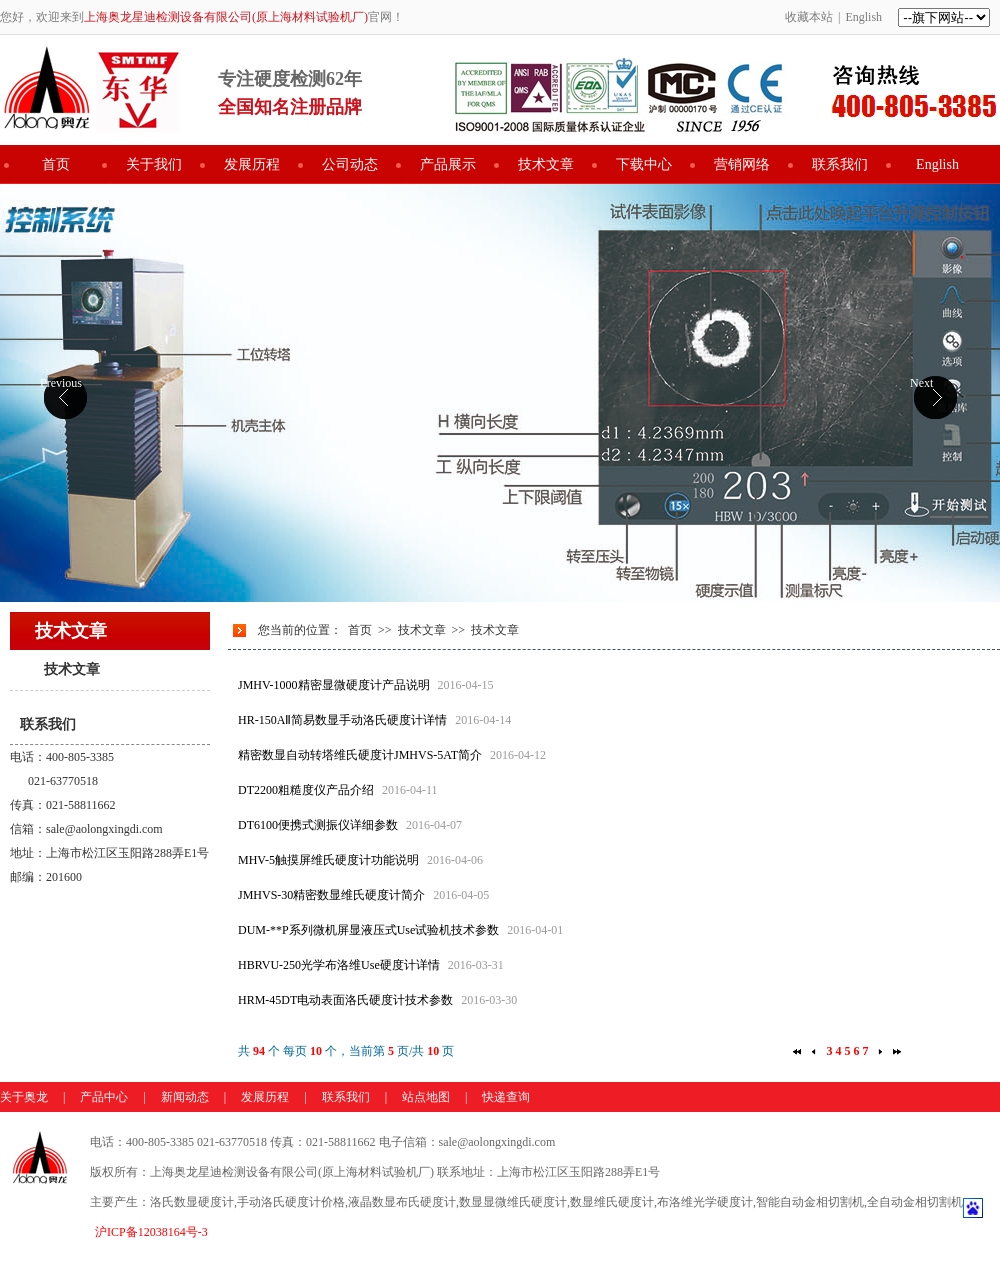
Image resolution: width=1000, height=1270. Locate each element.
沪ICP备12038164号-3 (151, 1232)
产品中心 (104, 1097)
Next (921, 383)
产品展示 (448, 164)
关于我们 (154, 164)
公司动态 (350, 164)
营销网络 (742, 164)
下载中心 (644, 164)
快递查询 (506, 1097)
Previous (61, 383)
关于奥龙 (24, 1097)
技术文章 (546, 164)
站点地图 (426, 1097)
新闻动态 (185, 1097)
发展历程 (252, 164)
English (863, 17)
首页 (56, 164)
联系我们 (840, 164)
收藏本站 (809, 17)
